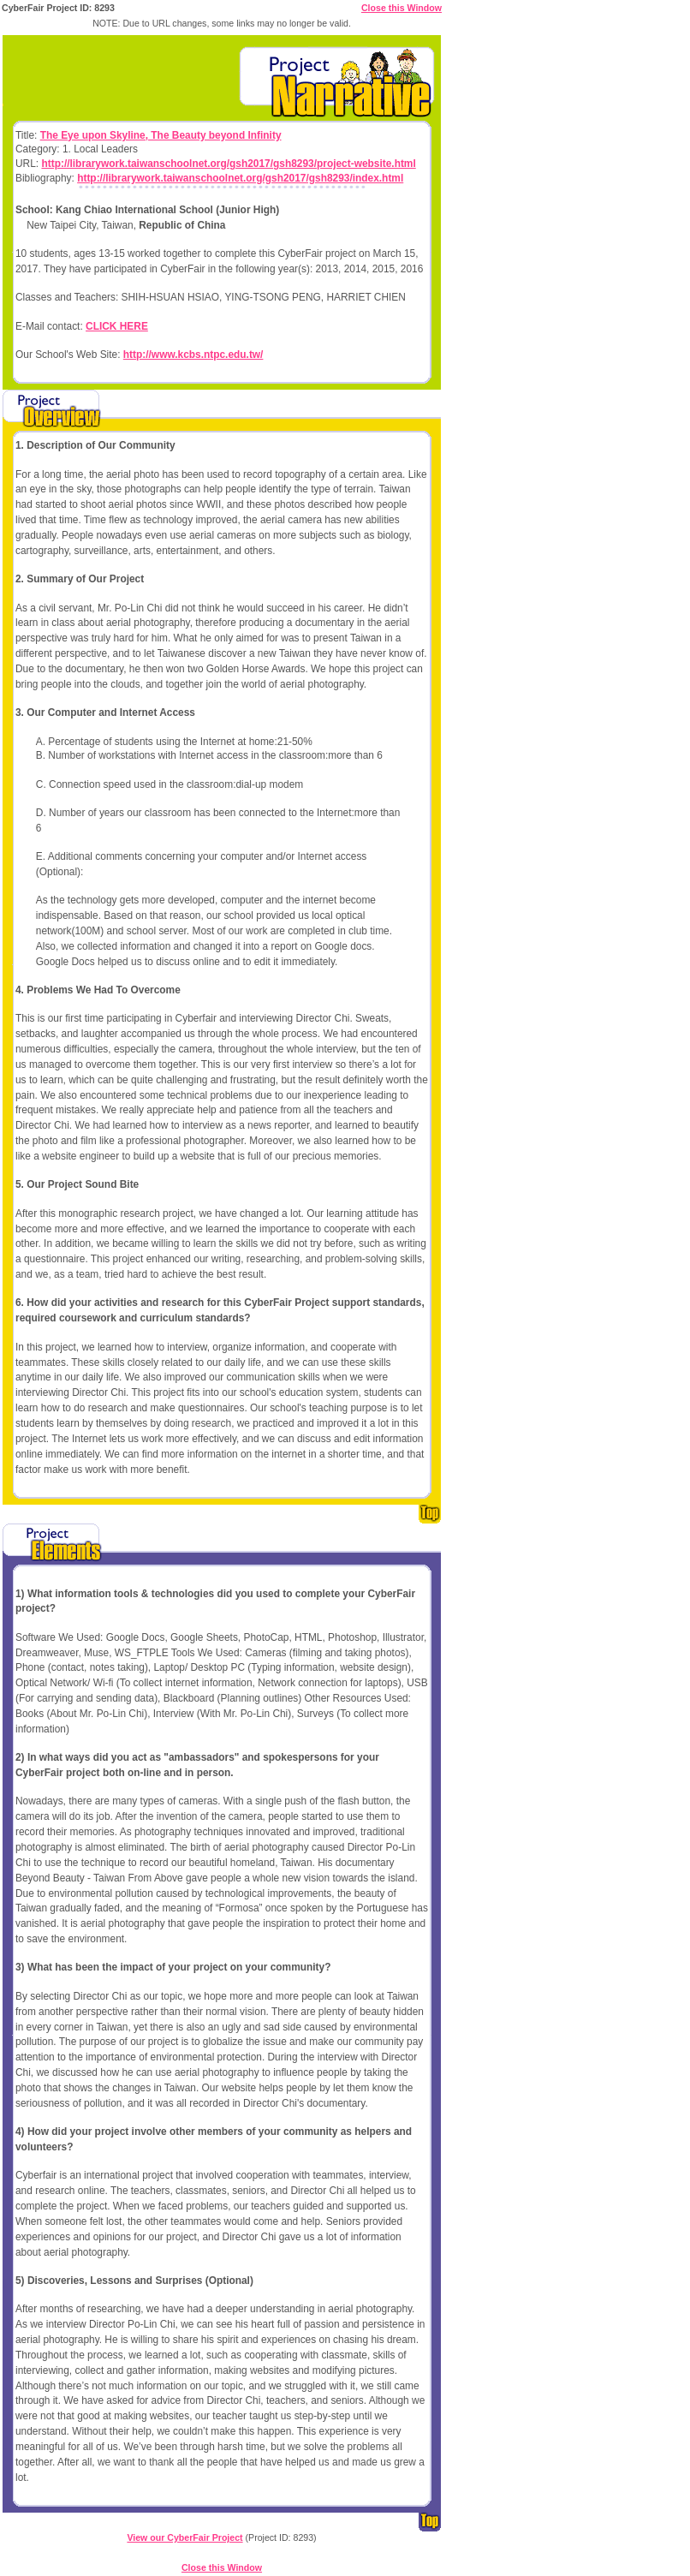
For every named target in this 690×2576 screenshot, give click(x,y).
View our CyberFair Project (184, 2537)
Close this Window (401, 8)
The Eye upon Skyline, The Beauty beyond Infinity (161, 135)
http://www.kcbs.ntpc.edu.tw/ (193, 355)
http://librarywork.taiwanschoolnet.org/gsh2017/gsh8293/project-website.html (228, 164)
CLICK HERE (117, 326)
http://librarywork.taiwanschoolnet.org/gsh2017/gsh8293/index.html (240, 178)
